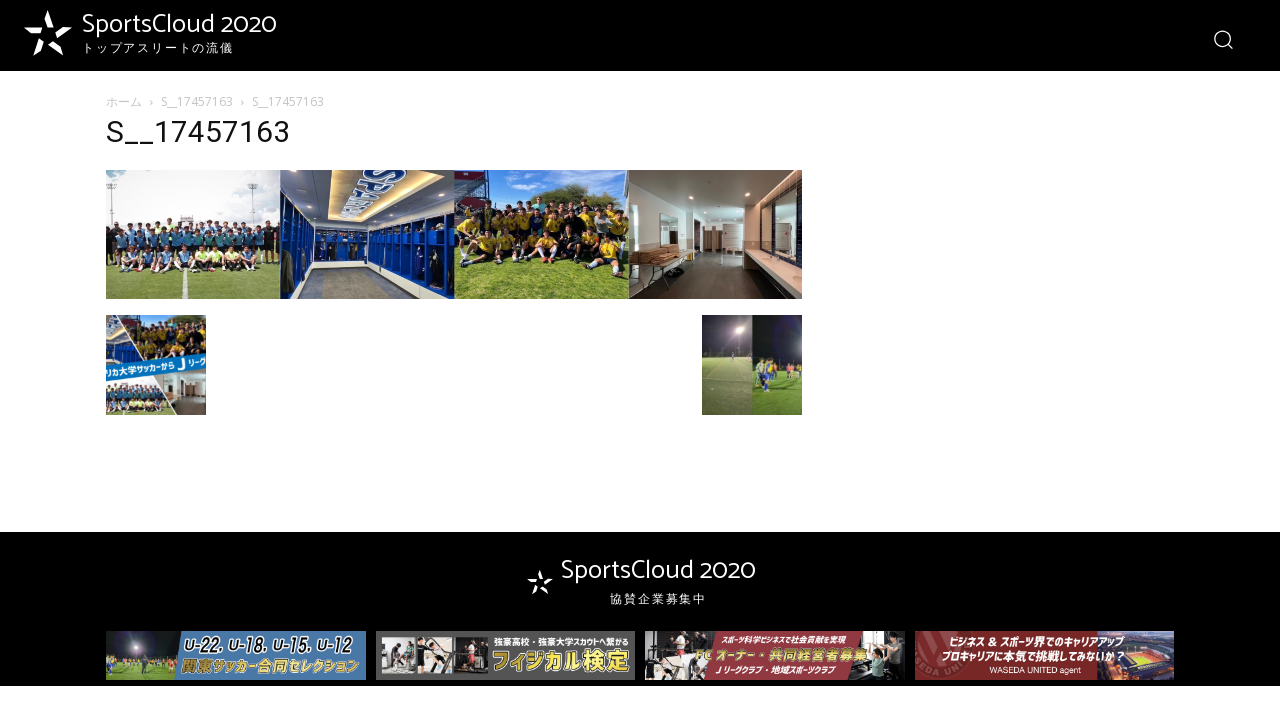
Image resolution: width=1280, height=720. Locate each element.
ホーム (124, 101)
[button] (1222, 38)
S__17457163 (197, 101)
